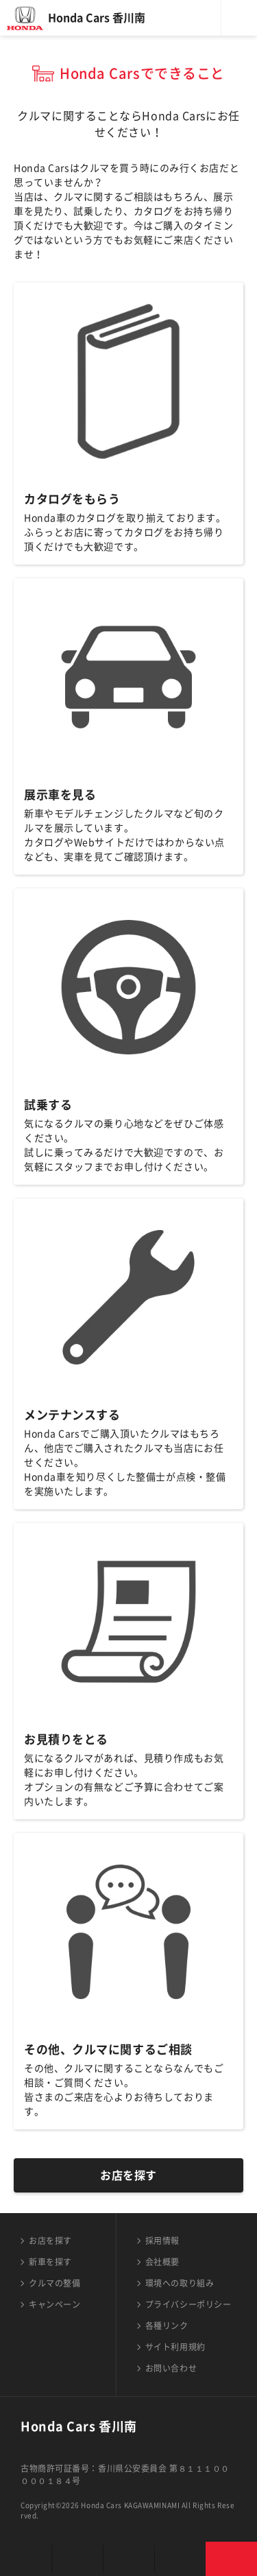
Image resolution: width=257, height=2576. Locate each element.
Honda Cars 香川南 (96, 17)
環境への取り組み (179, 2283)
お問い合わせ (171, 2368)
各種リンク (166, 2325)
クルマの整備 (54, 2283)
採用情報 (162, 2240)
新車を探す (50, 2262)
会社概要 (162, 2262)
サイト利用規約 (175, 2347)
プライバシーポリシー (188, 2304)
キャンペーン (54, 2304)
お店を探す (128, 2175)
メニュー (239, 18)
